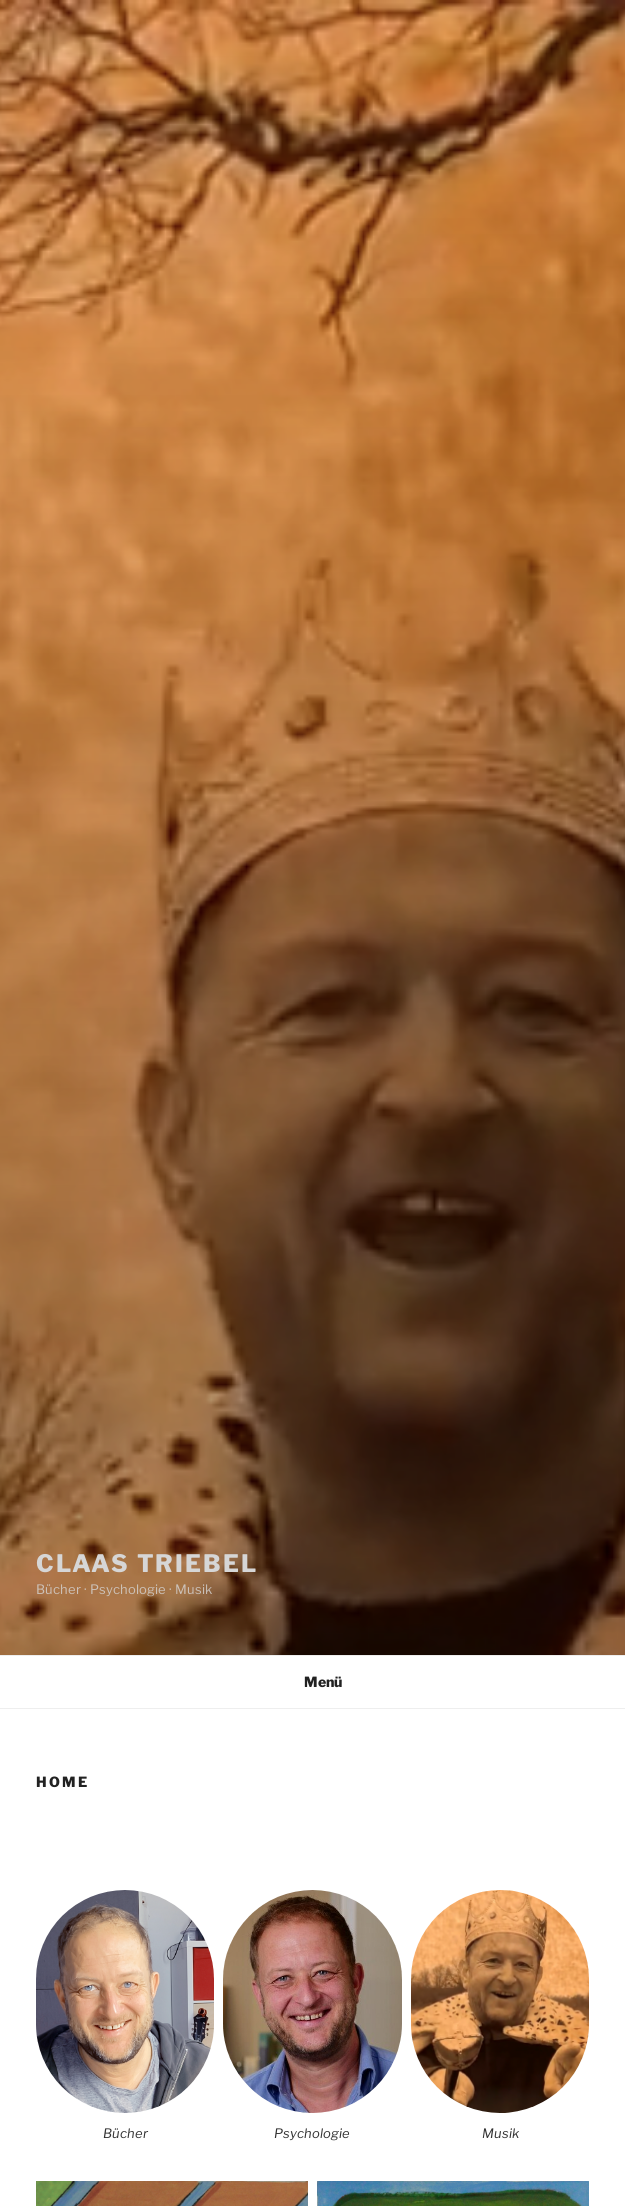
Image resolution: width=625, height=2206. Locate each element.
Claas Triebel (147, 1563)
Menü (312, 1681)
